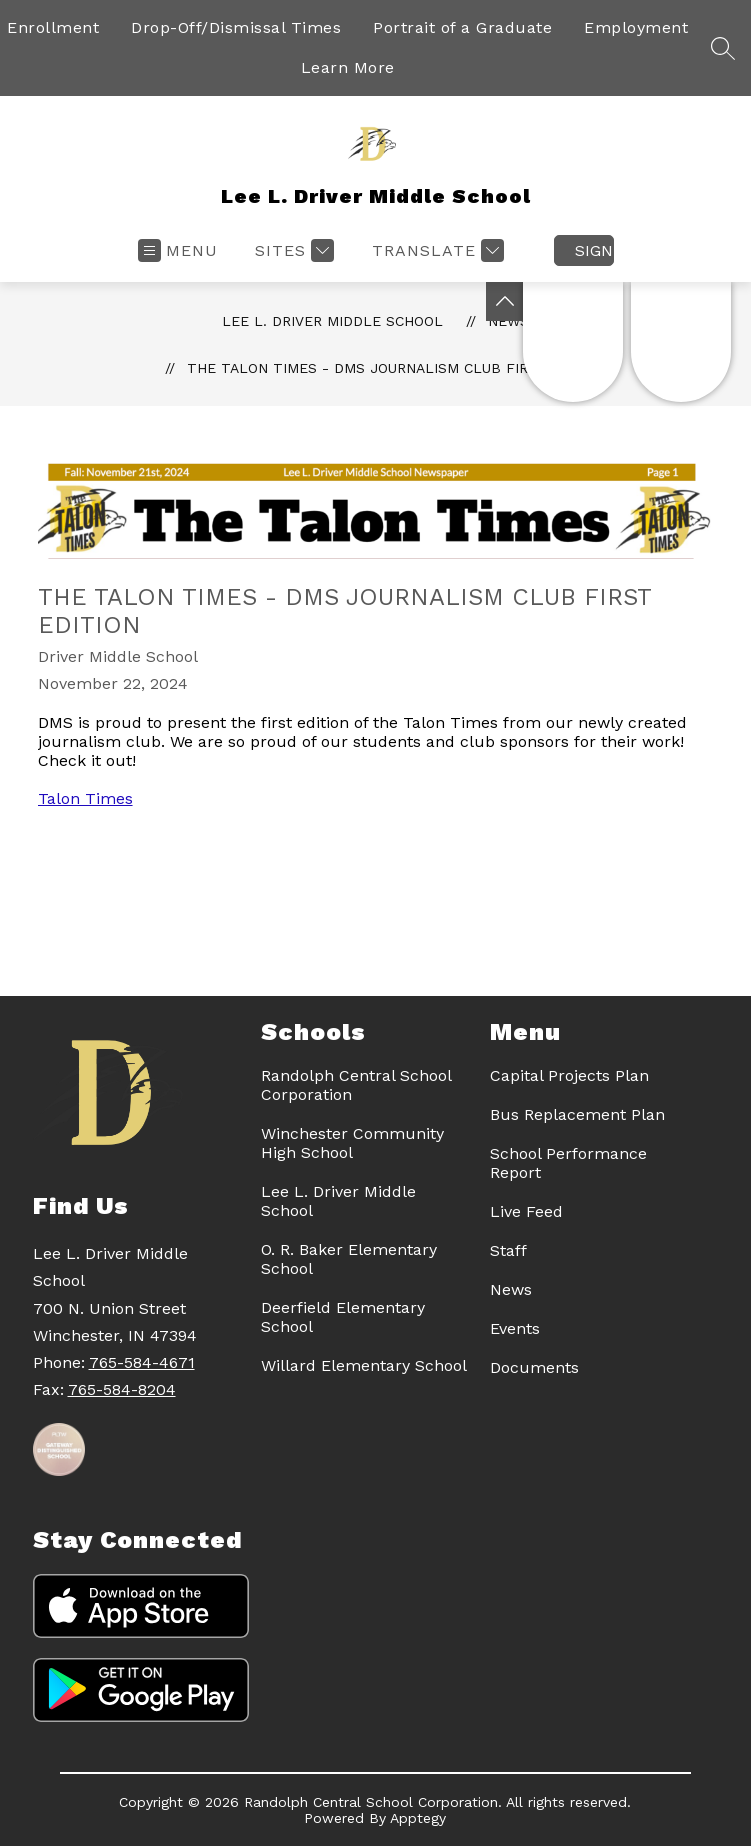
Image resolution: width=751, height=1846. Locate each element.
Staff (508, 1250)
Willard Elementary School (364, 1365)
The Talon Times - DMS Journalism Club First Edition (398, 368)
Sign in (594, 250)
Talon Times (85, 798)
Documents (534, 1367)
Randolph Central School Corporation (356, 1085)
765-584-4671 (142, 1362)
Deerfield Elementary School (343, 1317)
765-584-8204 (122, 1389)
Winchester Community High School (352, 1143)
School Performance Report (568, 1163)
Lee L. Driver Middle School (332, 321)
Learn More (348, 67)
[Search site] (723, 48)
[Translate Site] (435, 250)
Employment (636, 27)
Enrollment (53, 27)
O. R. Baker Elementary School (349, 1259)
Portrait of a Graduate (462, 27)
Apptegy (418, 1818)
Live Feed (526, 1211)
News (511, 1289)
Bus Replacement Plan (577, 1114)
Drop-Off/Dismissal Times (236, 27)
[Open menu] (178, 250)
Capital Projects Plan (569, 1075)
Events (515, 1328)
